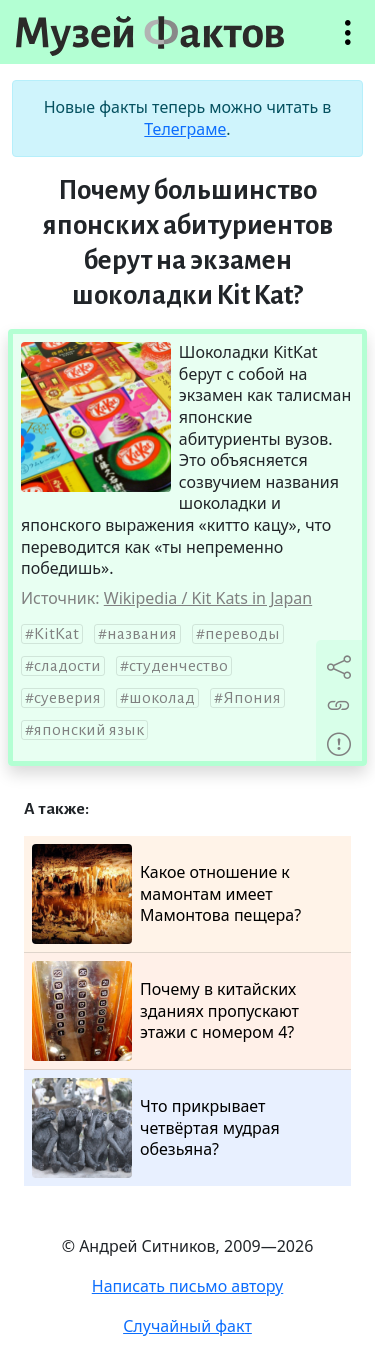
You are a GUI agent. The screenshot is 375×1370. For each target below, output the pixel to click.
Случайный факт (187, 1326)
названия (142, 634)
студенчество (178, 666)
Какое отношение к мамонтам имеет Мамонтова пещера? (166, 894)
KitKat (56, 634)
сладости (67, 666)
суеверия (67, 698)
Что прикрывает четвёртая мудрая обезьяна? (156, 1128)
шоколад (162, 698)
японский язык (89, 730)
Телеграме (185, 129)
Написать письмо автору (188, 1286)
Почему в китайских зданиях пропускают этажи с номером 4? (165, 1011)
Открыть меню (348, 42)
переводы (242, 634)
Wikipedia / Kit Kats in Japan (208, 598)
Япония (252, 698)
